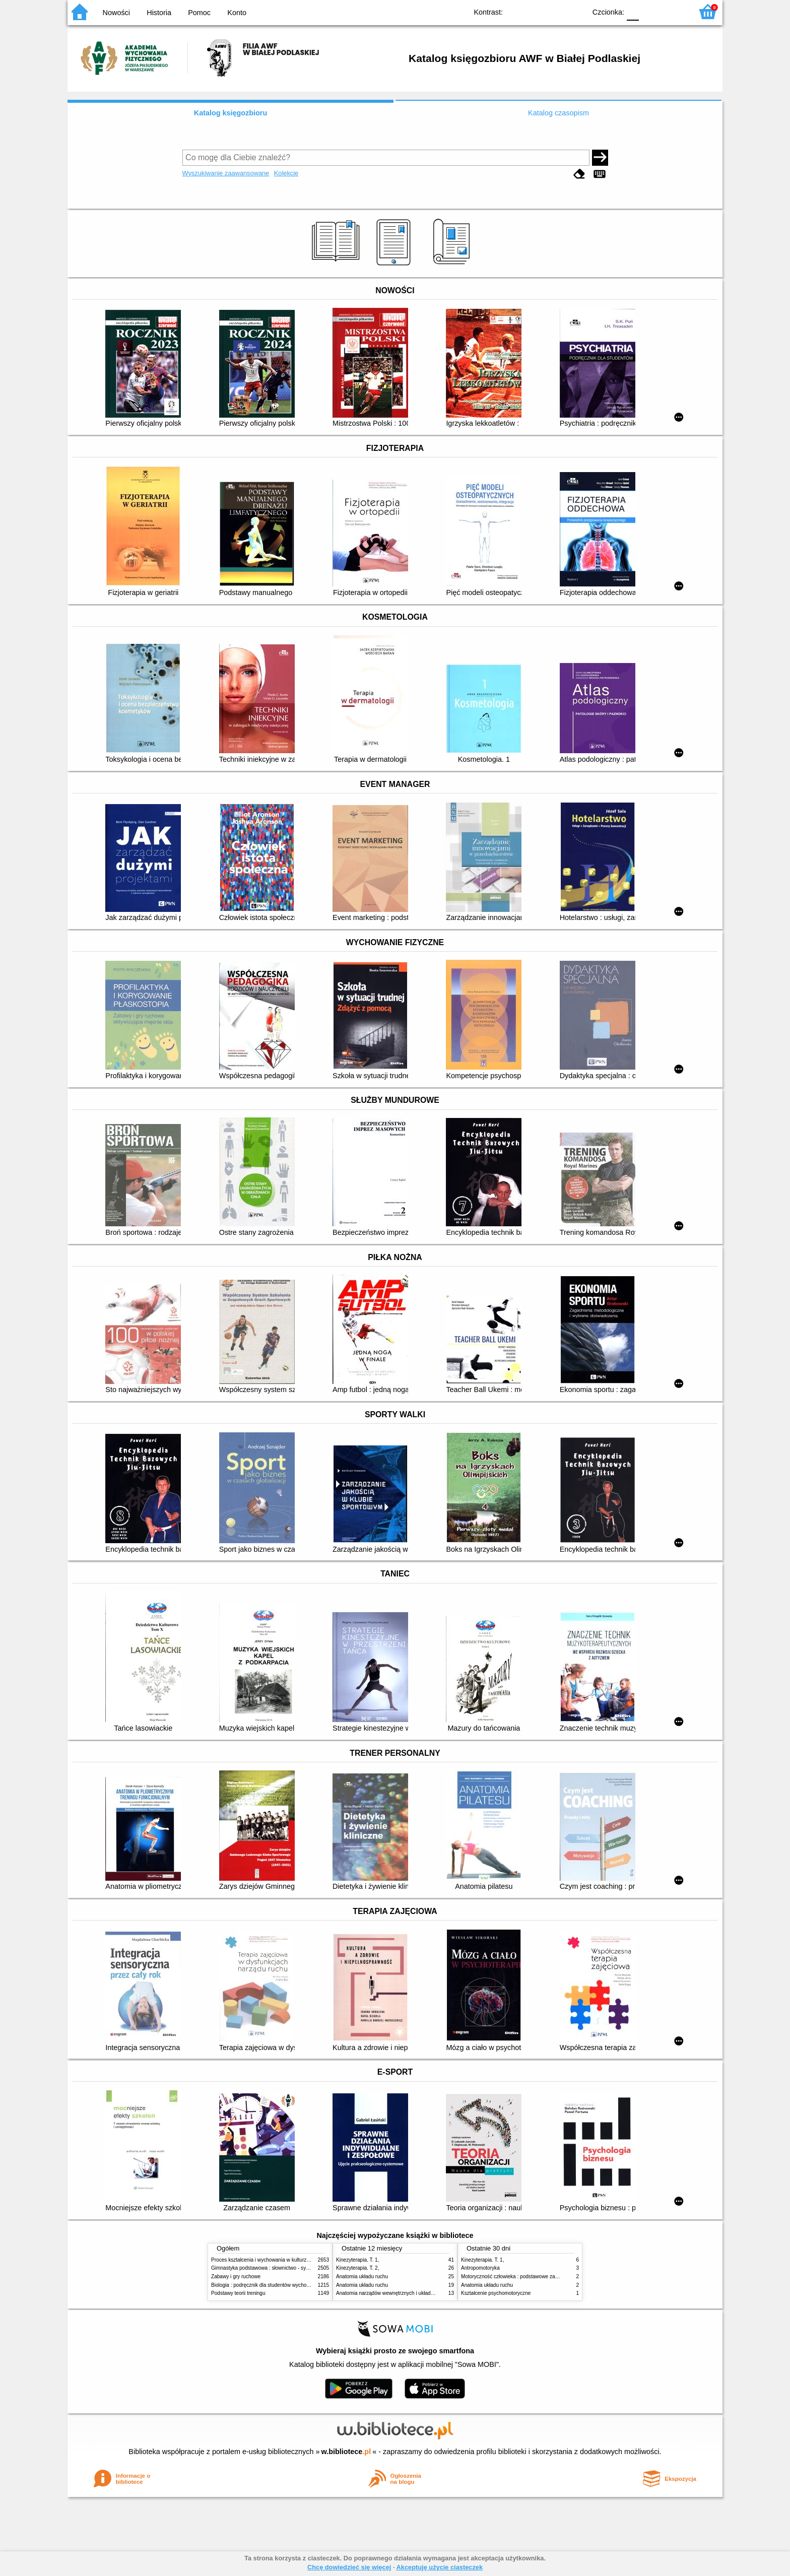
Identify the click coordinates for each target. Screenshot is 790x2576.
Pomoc (199, 13)
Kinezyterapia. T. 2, (357, 2268)
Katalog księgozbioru (231, 113)
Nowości (116, 13)
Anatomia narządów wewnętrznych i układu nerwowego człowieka (410, 2293)
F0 (632, 11)
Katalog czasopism (558, 113)
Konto (236, 13)
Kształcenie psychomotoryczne (496, 2293)
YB (555, 11)
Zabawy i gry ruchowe (235, 2276)
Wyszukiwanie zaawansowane (226, 173)
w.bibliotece (346, 2452)
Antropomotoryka (480, 2268)
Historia (159, 13)
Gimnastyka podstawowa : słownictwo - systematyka (270, 2268)
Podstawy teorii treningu (238, 2293)
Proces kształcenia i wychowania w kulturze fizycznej (270, 2260)
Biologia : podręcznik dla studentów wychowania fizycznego (278, 2285)
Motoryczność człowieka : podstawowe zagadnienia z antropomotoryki (540, 2276)
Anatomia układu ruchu (362, 2276)
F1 (650, 11)
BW (534, 11)
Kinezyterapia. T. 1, (357, 2260)
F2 (673, 11)
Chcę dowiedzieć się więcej (349, 2567)
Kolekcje (286, 173)
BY (575, 11)
